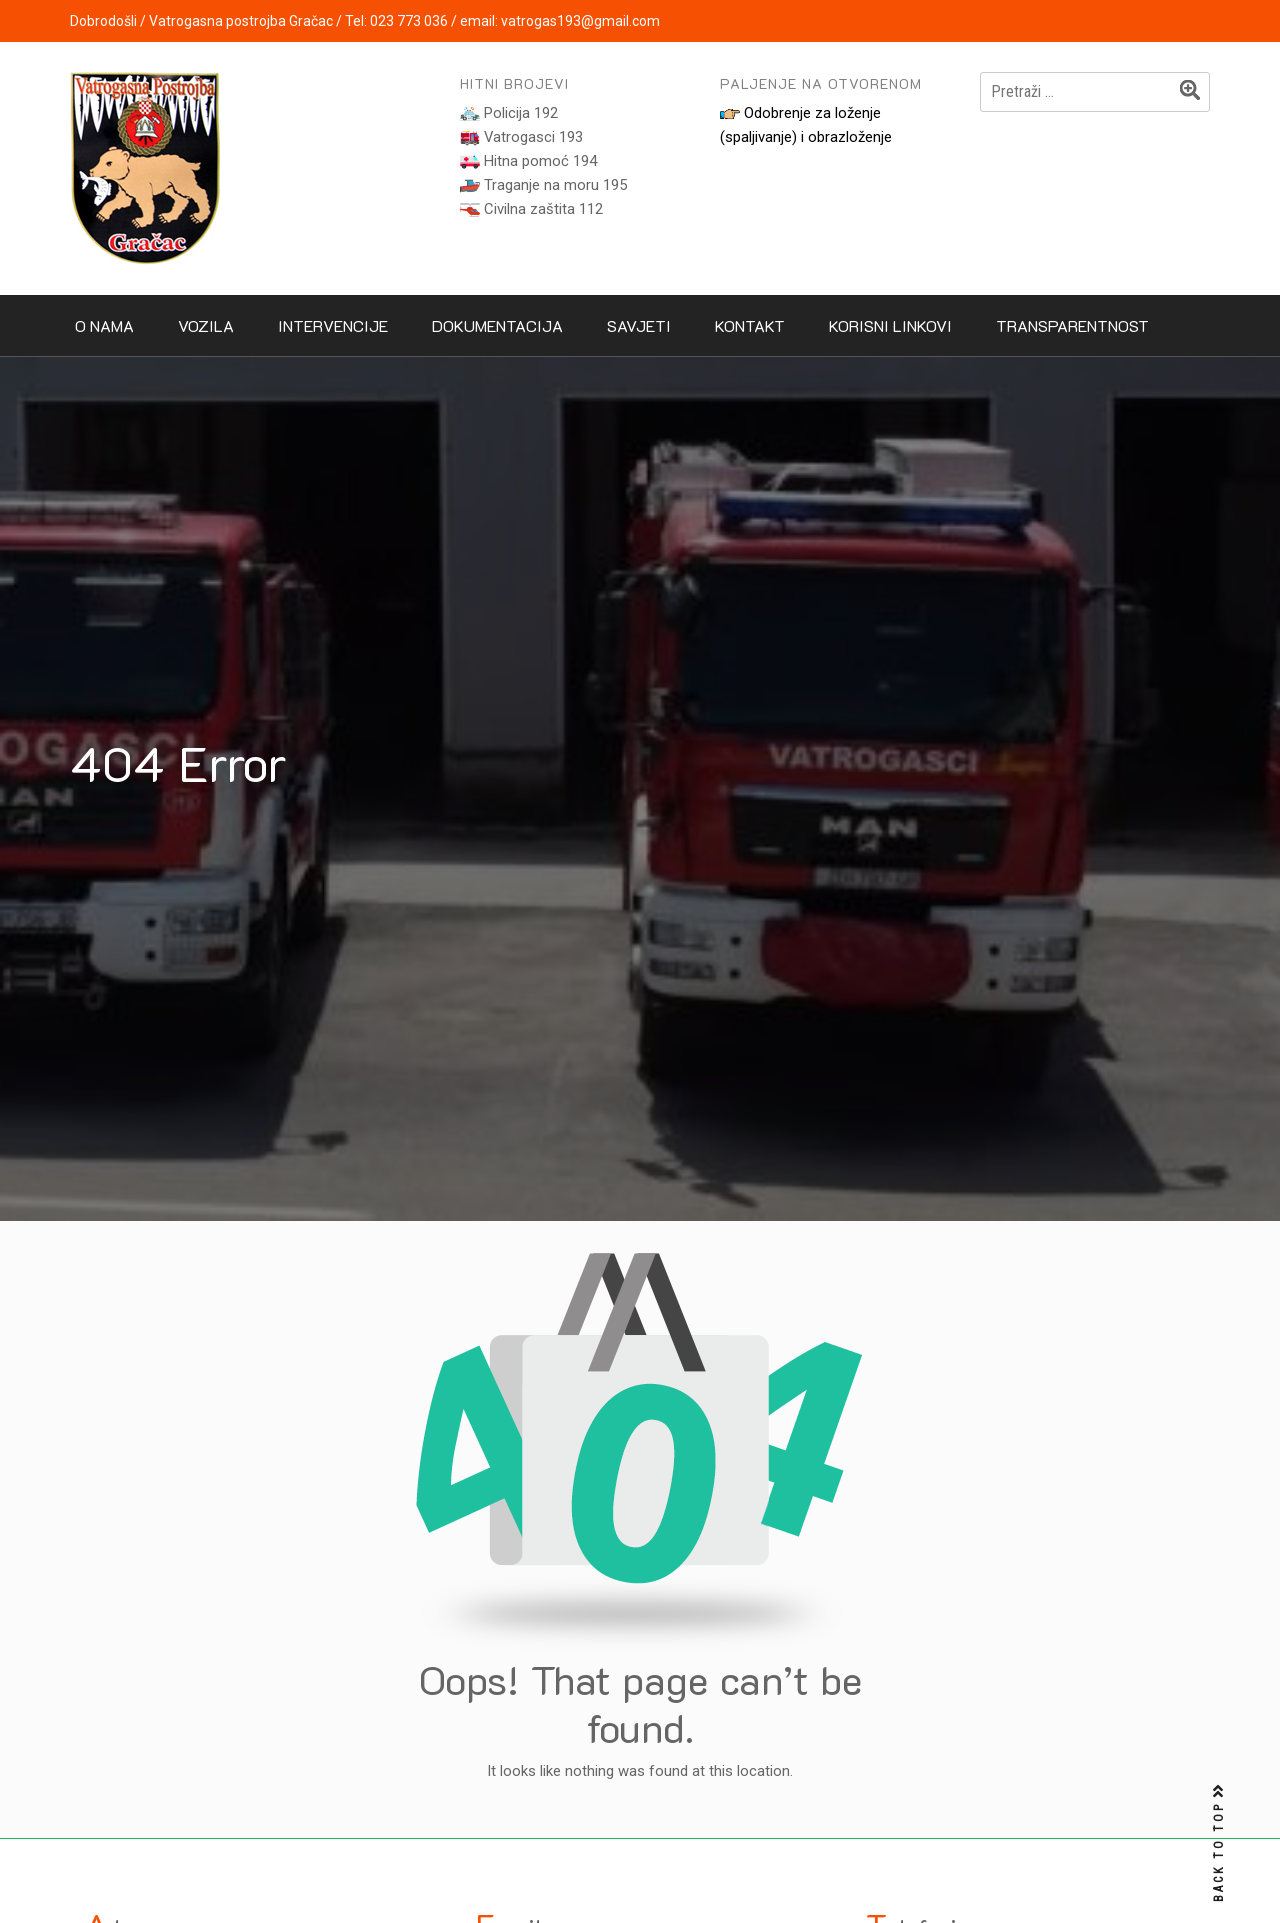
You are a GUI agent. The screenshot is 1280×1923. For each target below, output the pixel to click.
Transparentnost (1072, 325)
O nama (104, 325)
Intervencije (333, 325)
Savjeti (639, 325)
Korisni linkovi (890, 325)
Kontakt (750, 325)
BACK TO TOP (1219, 1843)
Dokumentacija (497, 325)
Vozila (206, 325)
